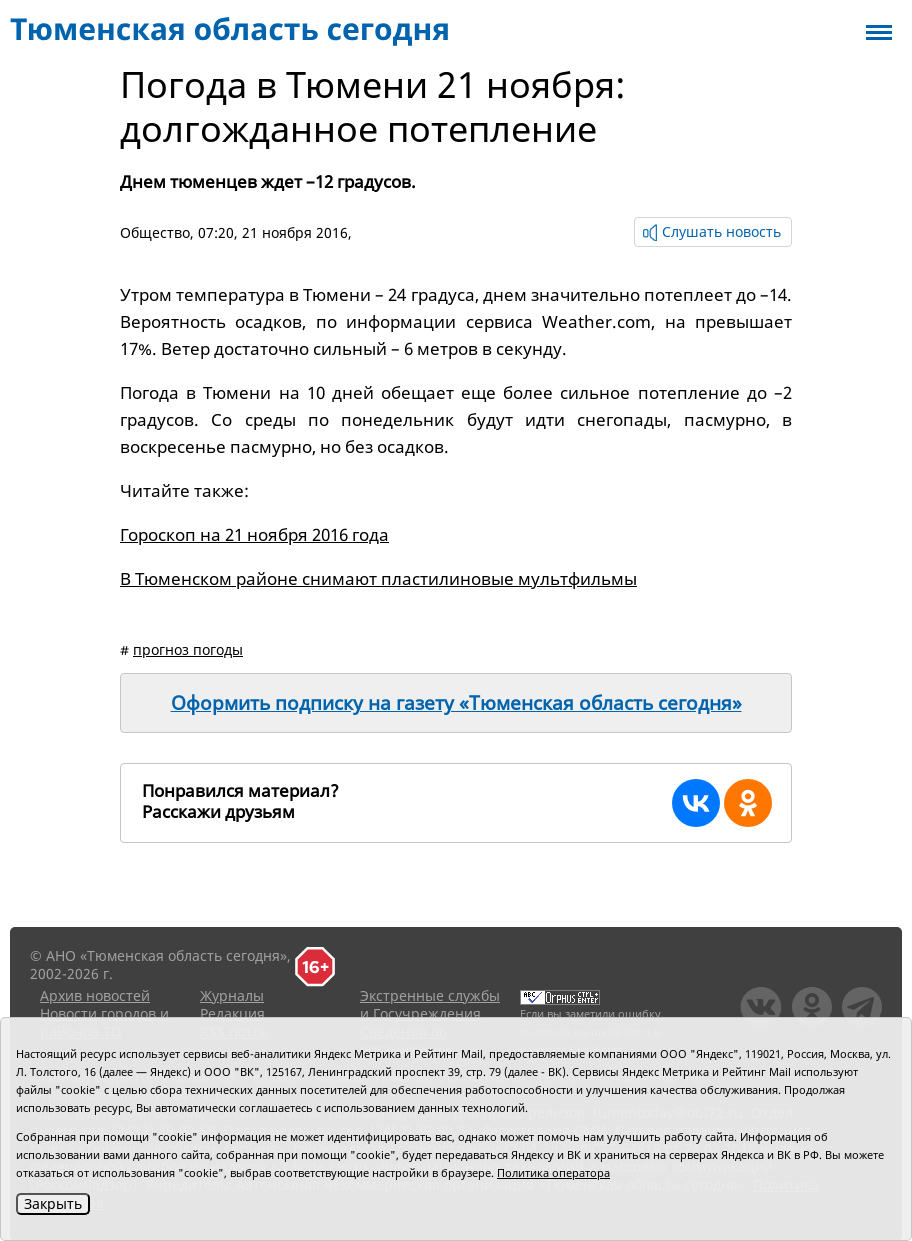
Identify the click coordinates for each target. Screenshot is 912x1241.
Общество (155, 232)
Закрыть (53, 1203)
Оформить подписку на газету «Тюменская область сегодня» (456, 703)
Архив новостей (95, 995)
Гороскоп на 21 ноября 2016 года (254, 534)
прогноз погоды (188, 649)
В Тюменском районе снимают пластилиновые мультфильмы (378, 578)
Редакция (232, 1013)
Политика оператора (553, 1172)
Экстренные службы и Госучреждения (430, 1004)
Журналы (232, 995)
